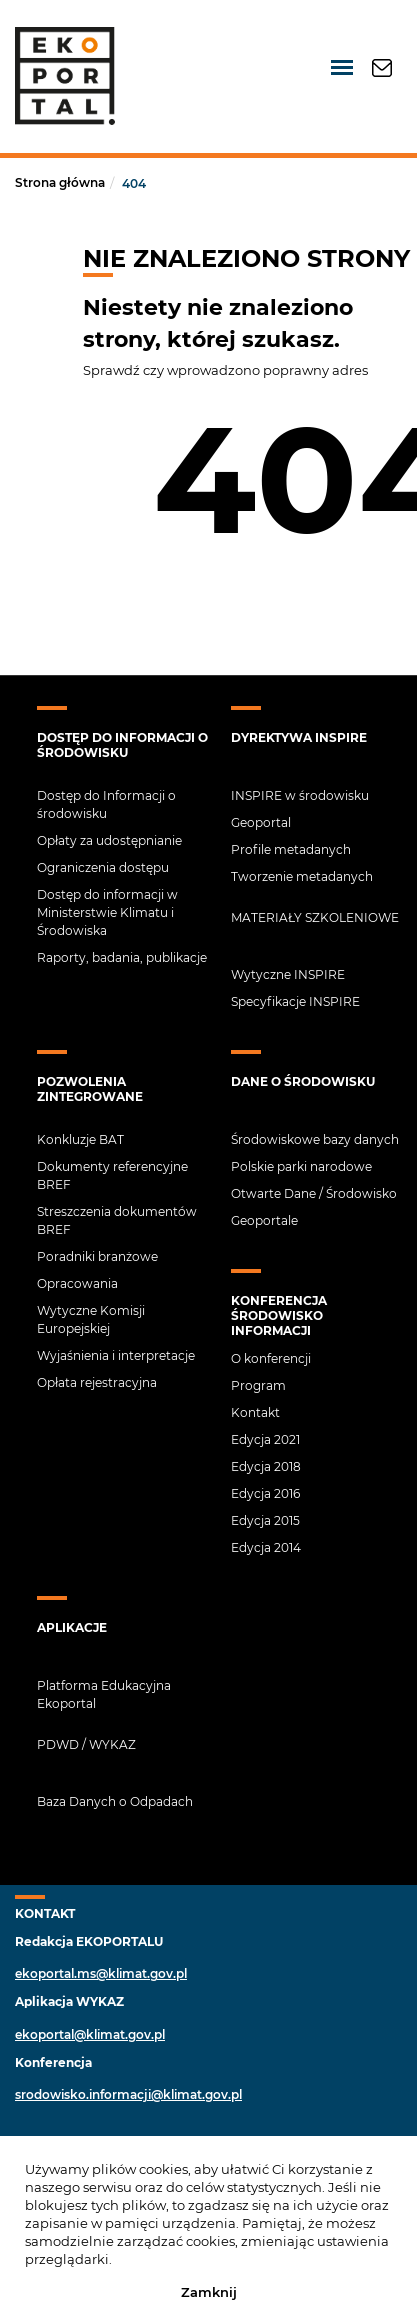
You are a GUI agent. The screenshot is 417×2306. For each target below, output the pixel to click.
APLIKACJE (72, 1627)
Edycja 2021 (265, 1439)
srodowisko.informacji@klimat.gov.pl (128, 2094)
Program (258, 1385)
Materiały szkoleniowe (315, 917)
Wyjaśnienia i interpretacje (116, 1355)
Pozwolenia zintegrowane (90, 1089)
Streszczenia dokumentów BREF (117, 1220)
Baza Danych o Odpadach (115, 1801)
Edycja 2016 (265, 1493)
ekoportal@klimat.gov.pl (90, 2034)
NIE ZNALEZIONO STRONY (246, 258)
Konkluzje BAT (80, 1139)
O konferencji (271, 1358)
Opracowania (77, 1283)
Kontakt (255, 1412)
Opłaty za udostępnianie (109, 840)
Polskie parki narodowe (301, 1166)
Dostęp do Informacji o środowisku (122, 745)
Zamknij (209, 2291)
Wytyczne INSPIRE (288, 974)
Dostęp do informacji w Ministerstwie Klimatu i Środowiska (107, 912)
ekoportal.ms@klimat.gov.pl (101, 1973)
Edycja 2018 (266, 1466)
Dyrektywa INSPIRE (299, 737)
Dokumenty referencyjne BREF (112, 1175)
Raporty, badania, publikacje (122, 957)
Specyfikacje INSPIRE (295, 1001)
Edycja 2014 (266, 1547)
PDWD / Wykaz (86, 1744)
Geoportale (264, 1220)
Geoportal (261, 822)
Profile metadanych (291, 849)
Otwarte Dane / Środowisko (314, 1193)
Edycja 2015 (265, 1520)
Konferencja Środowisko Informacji (279, 1315)
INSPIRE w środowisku (300, 795)
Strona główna (60, 182)
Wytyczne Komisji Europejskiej (91, 1319)
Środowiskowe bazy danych (315, 1139)
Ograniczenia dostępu (103, 867)
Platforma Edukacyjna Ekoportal (104, 1694)
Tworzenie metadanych (302, 876)
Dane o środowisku (303, 1081)
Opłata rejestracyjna (97, 1382)
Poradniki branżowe (97, 1256)
